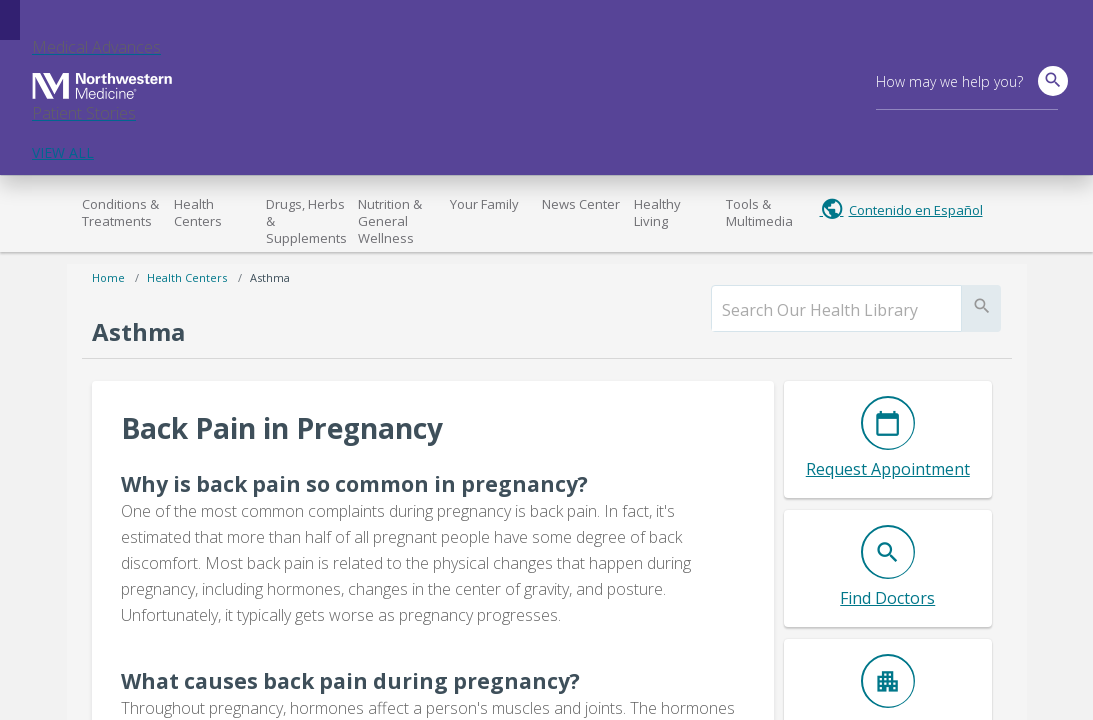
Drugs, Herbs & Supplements (306, 221)
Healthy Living (657, 212)
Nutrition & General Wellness (390, 221)
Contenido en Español (916, 210)
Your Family (484, 204)
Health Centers (198, 212)
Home (108, 277)
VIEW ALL (63, 152)
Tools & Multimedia (759, 212)
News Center (581, 204)
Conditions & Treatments (120, 212)
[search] (836, 310)
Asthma (270, 277)
